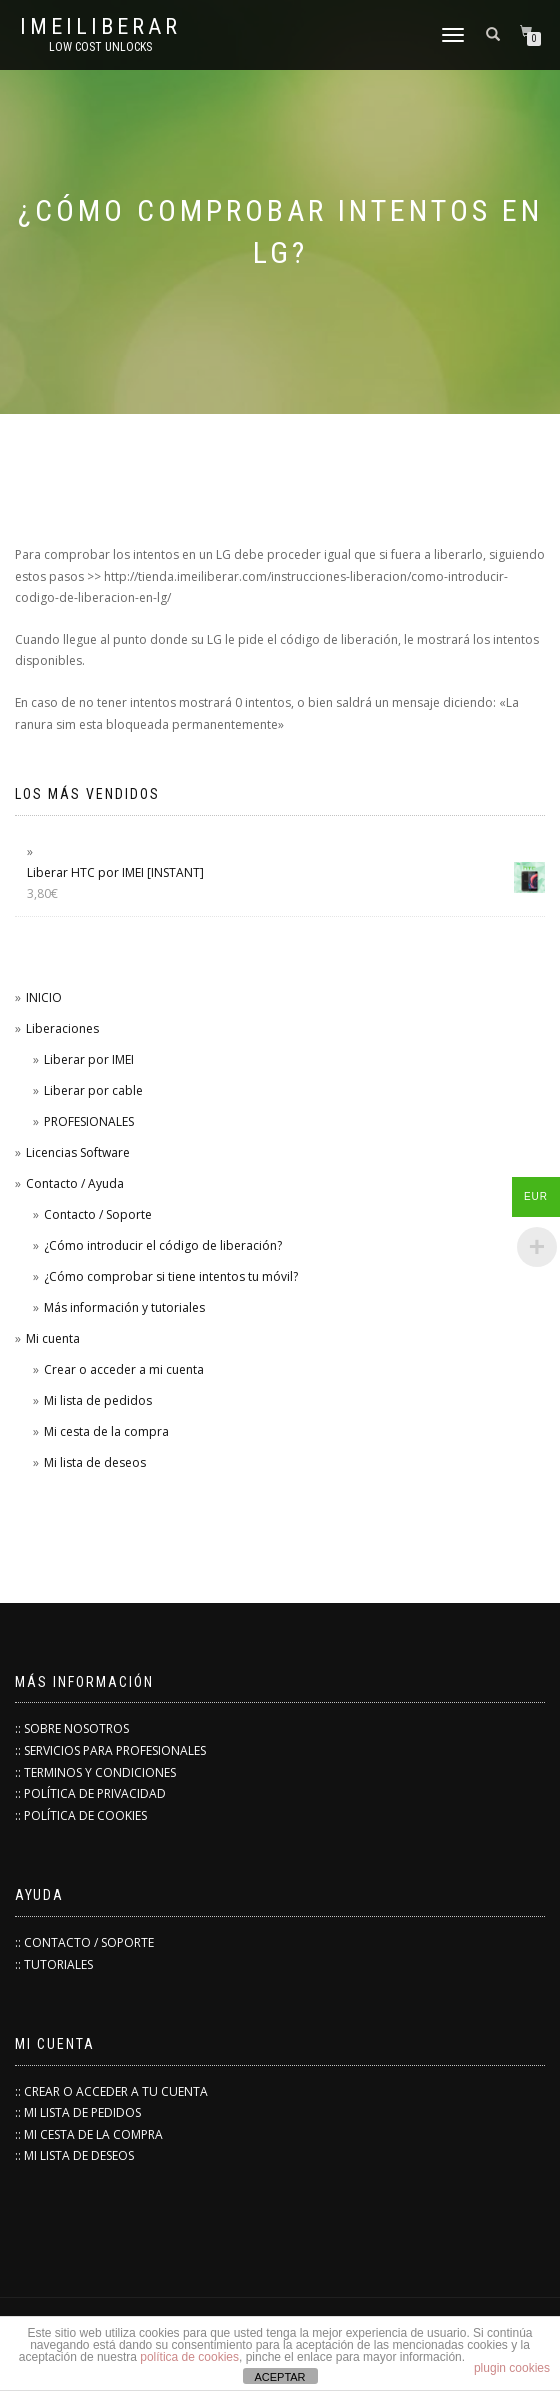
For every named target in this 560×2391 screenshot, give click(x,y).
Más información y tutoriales (124, 1307)
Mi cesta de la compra (106, 1431)
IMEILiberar (100, 27)
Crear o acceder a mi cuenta (124, 1369)
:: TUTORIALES (54, 1964)
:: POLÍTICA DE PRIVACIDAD (90, 1793)
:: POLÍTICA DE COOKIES (81, 1815)
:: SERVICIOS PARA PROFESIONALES (110, 1750)
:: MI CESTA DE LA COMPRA (89, 2134)
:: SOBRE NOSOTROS (72, 1728)
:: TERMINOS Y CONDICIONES (95, 1772)
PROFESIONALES (89, 1121)
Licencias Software (78, 1152)
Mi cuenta (53, 1338)
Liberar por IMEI (89, 1059)
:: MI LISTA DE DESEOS (74, 2155)
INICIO (44, 997)
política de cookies (189, 2357)
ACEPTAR (279, 2377)
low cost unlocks (100, 47)
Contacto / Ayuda (75, 1183)
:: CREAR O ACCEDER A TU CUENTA (111, 2091)
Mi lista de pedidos (98, 1400)
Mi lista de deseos (95, 1462)
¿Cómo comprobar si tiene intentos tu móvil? (171, 1276)
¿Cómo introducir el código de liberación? (163, 1245)
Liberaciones (62, 1028)
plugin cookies (512, 2368)
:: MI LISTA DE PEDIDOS (78, 2112)
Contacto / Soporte (98, 1214)
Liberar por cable (93, 1090)
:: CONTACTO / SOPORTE (84, 1942)
